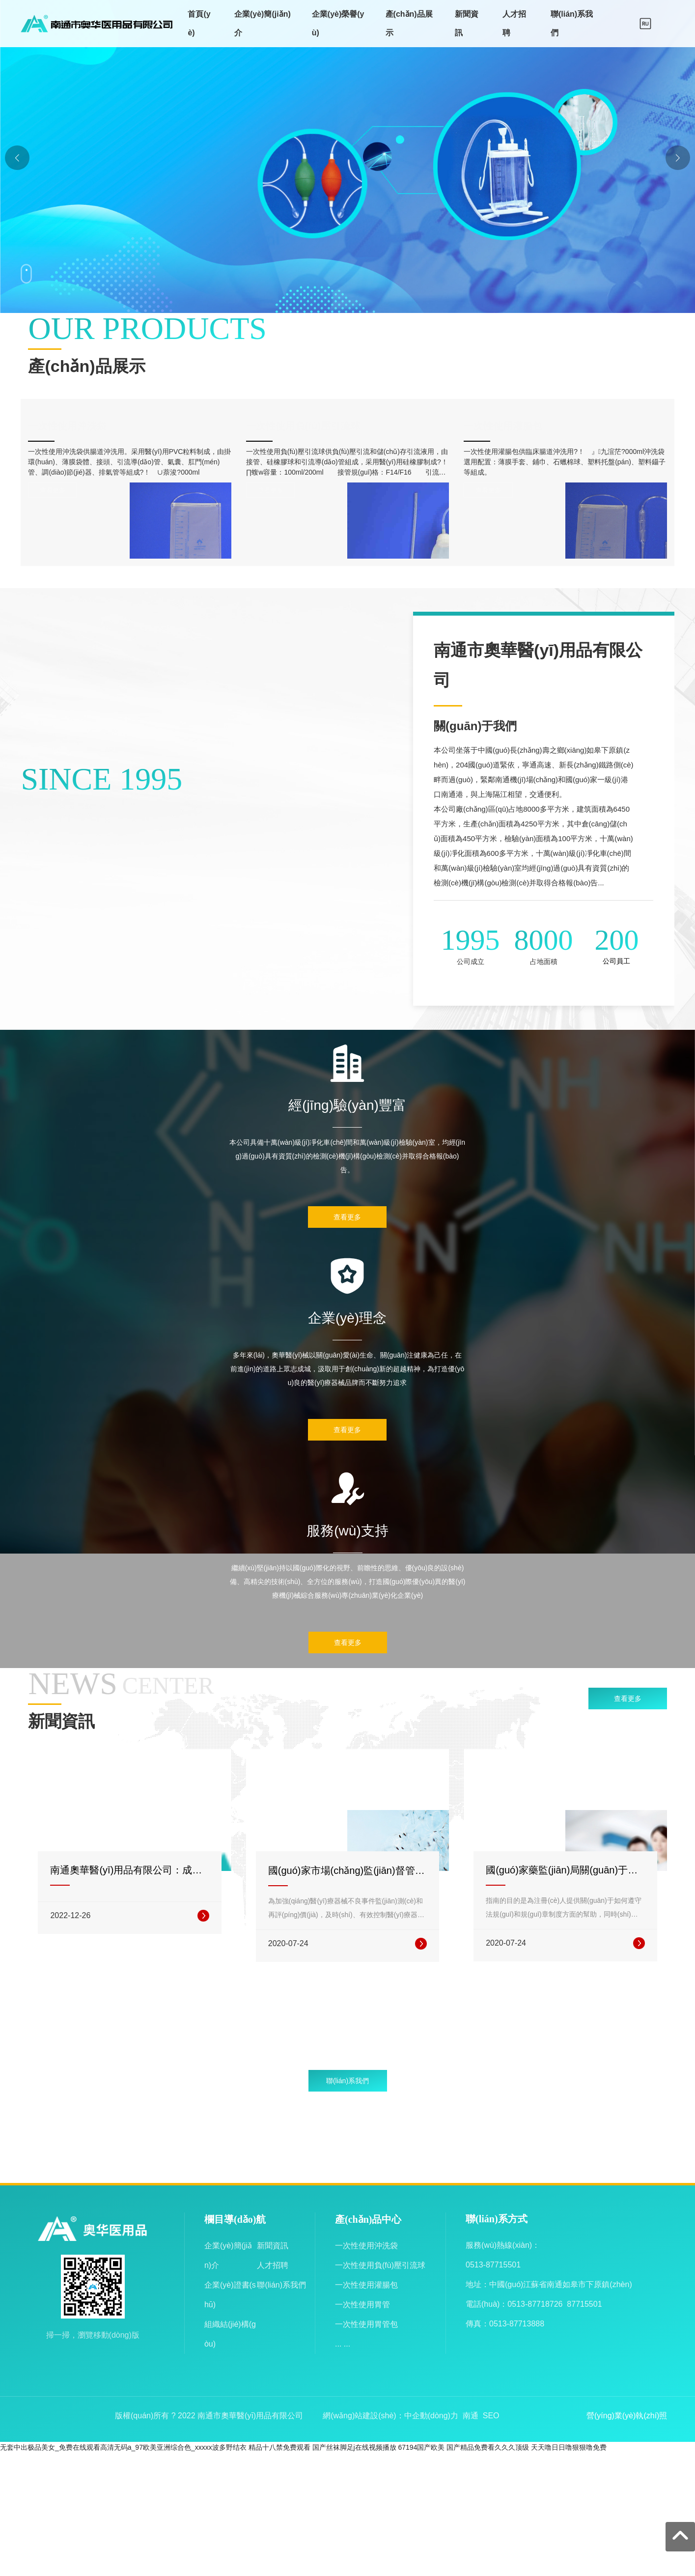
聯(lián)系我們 (281, 2411)
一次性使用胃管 (362, 2431)
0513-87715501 (493, 2391)
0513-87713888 (516, 2450)
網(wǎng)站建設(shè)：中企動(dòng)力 (390, 2542)
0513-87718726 (534, 2431)
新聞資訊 (272, 2372)
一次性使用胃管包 (366, 2451)
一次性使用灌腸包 (522, 424)
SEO (491, 2542)
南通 (470, 2542)
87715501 (584, 2431)
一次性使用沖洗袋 (86, 424)
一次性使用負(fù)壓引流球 (322, 424)
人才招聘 (272, 2392)
